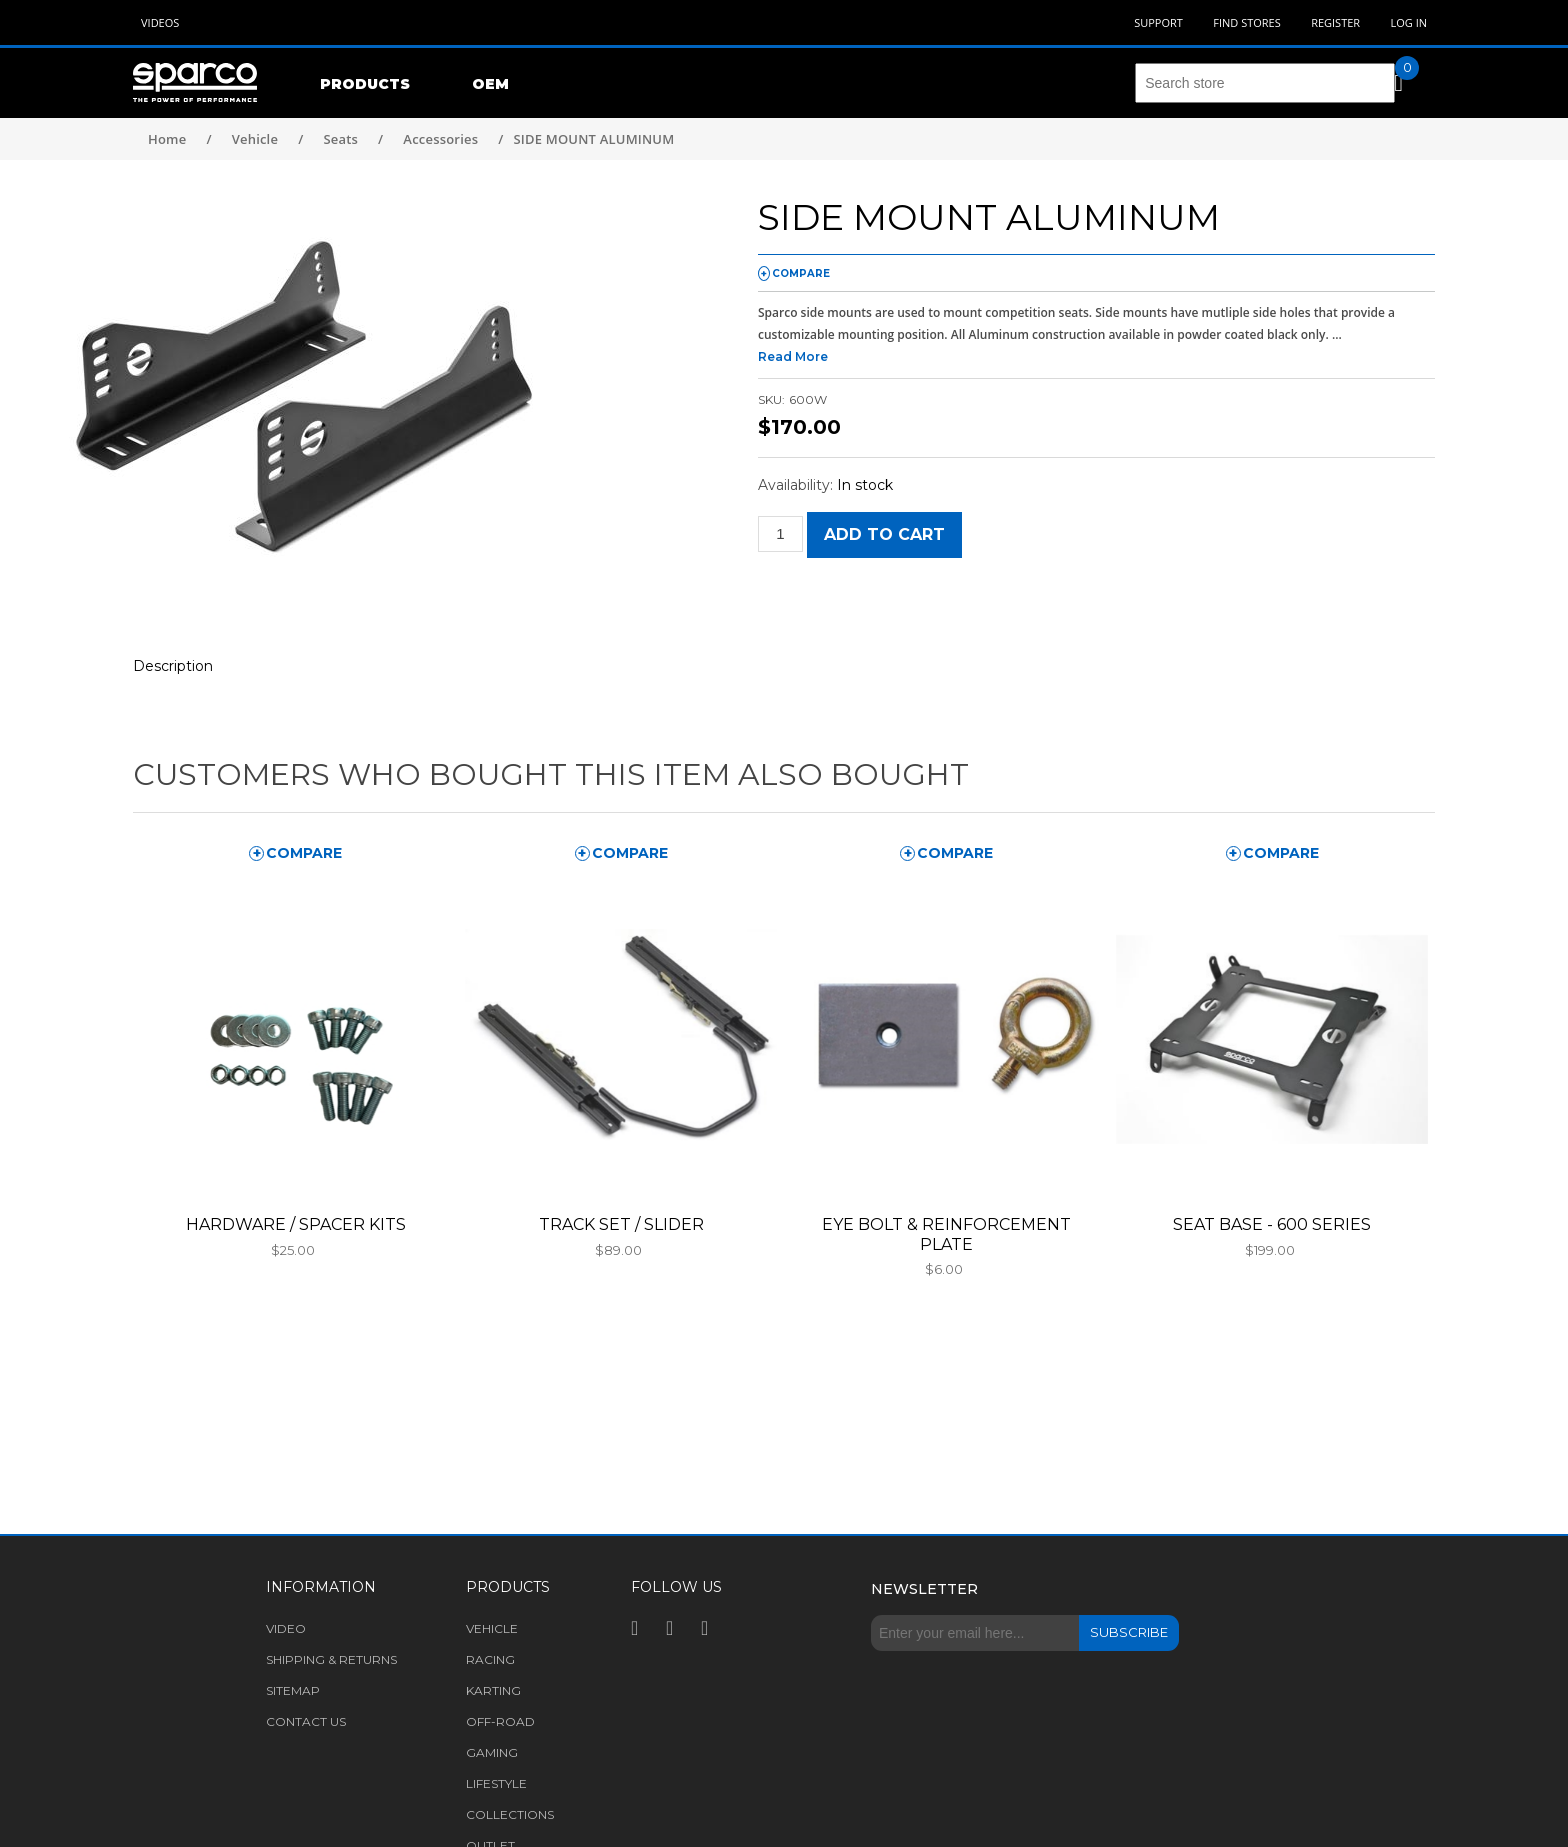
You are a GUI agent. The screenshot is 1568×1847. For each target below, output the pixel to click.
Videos (160, 22)
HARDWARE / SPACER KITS (296, 1224)
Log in (1408, 22)
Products (365, 84)
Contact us (306, 1721)
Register (1335, 22)
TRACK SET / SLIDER (621, 1224)
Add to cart (884, 534)
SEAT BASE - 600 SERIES (1272, 1224)
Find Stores (1246, 22)
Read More (793, 356)
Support (1158, 22)
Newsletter (924, 1589)
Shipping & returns (331, 1659)
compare (801, 273)
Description (173, 666)
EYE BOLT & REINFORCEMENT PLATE (946, 1234)
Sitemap (293, 1690)
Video (286, 1628)
